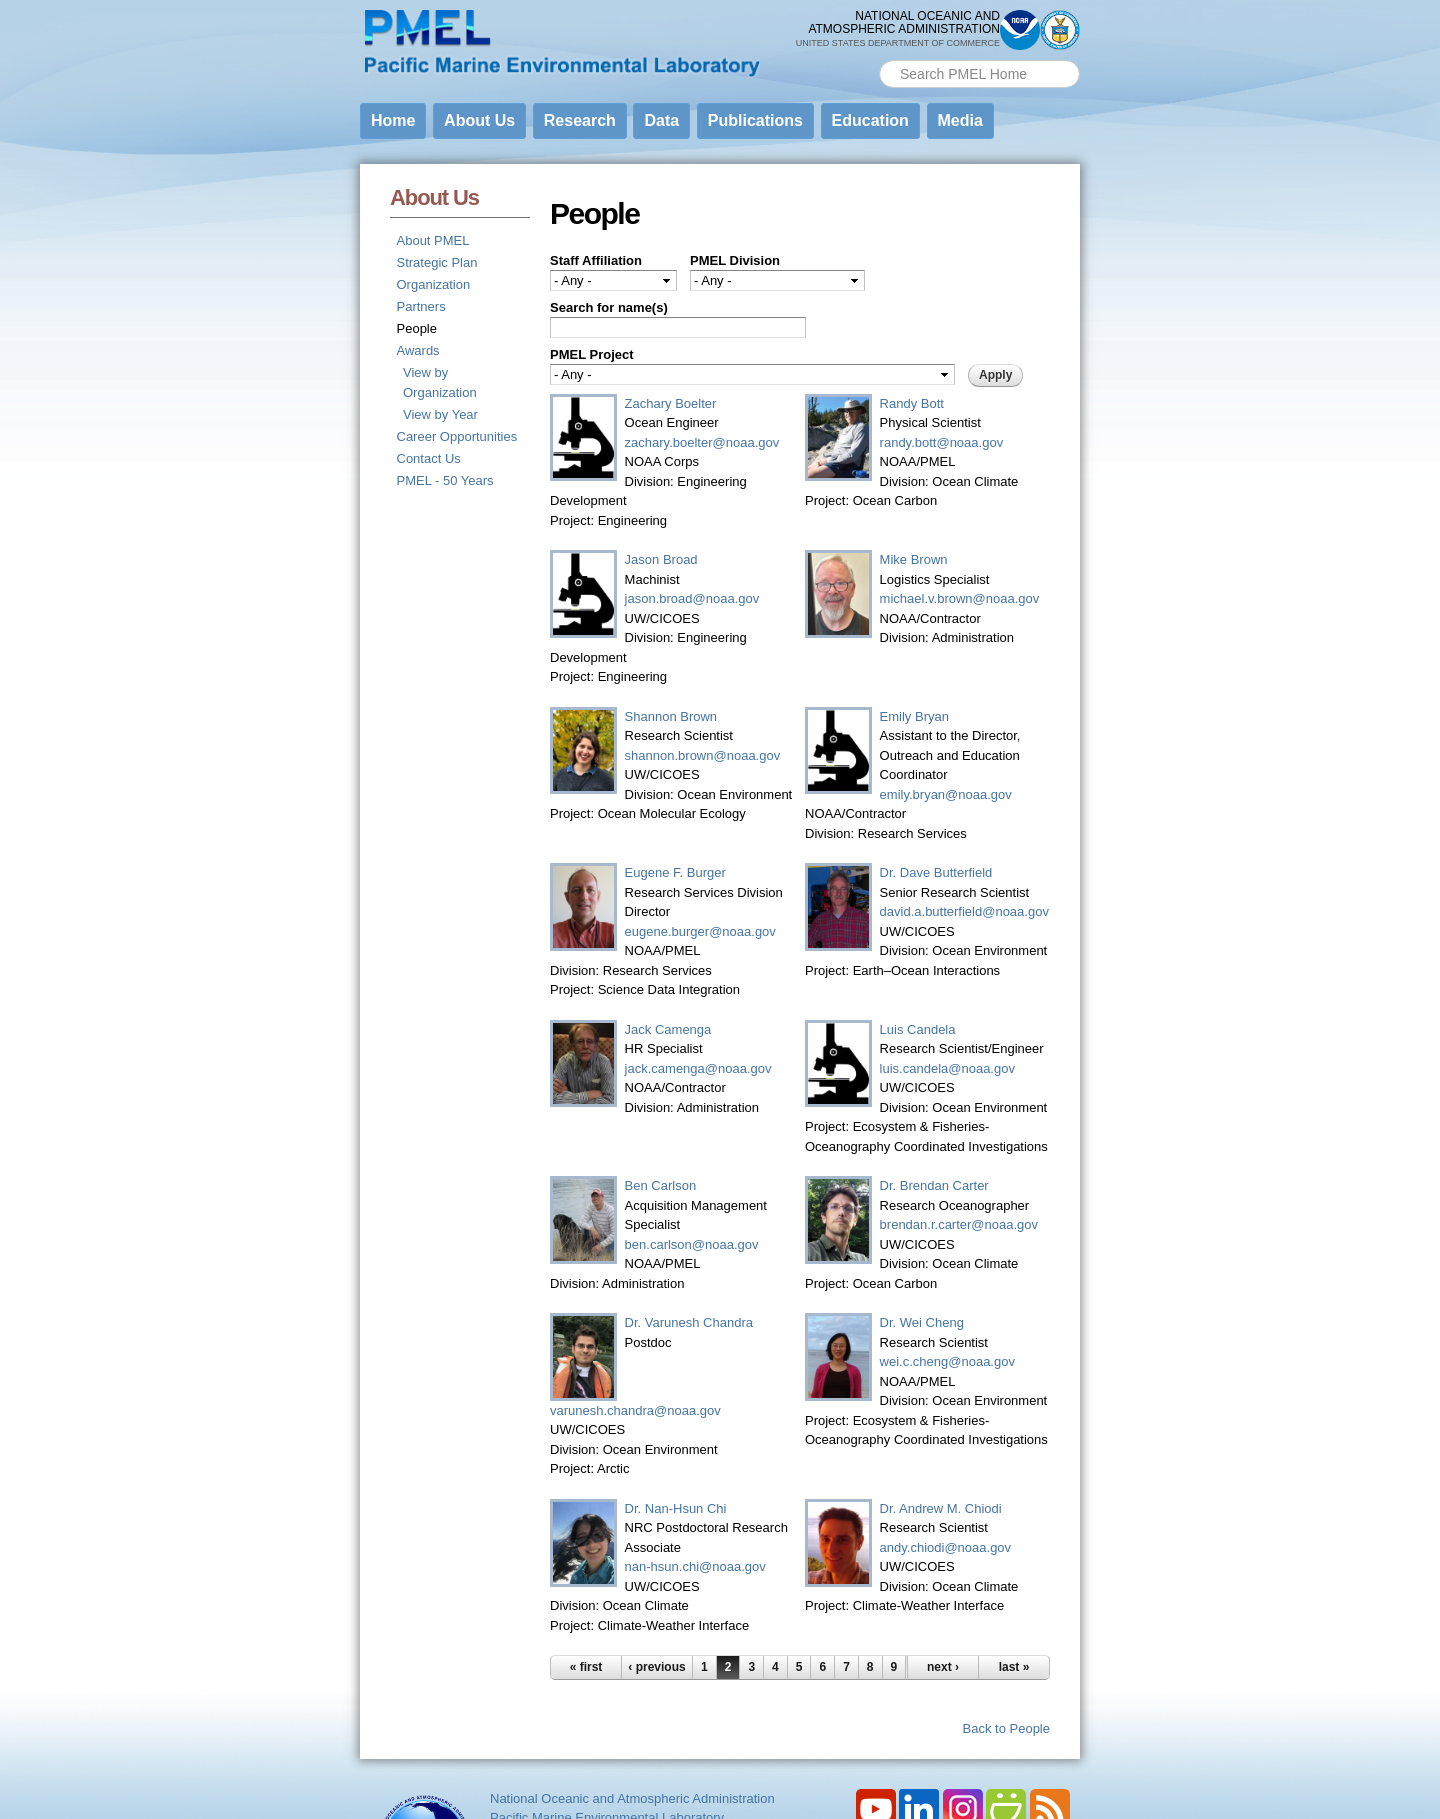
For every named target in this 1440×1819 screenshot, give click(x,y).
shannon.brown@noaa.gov (703, 755)
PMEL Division (735, 260)
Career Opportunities (457, 436)
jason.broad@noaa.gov (692, 598)
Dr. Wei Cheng (922, 1322)
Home (393, 120)
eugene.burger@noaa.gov (700, 931)
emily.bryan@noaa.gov (946, 794)
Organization (434, 284)
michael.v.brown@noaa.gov (960, 598)
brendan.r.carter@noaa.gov (959, 1224)
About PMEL (433, 240)
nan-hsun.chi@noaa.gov (695, 1566)
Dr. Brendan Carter (934, 1185)
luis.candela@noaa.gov (947, 1068)
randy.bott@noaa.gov (942, 442)
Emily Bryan (914, 716)
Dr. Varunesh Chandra (689, 1322)
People (417, 328)
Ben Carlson (661, 1185)
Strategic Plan (437, 262)
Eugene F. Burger (675, 872)
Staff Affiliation (596, 260)
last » (1014, 1667)
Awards (418, 350)
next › (943, 1667)
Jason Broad (661, 559)
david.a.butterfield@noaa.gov (964, 911)
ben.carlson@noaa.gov (692, 1244)
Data (661, 120)
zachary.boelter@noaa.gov (702, 442)
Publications (755, 120)
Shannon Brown (671, 716)
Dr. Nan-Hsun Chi (676, 1508)
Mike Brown (914, 559)
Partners (421, 306)
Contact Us (429, 458)
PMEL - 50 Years (445, 480)
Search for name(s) (609, 307)
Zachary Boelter (671, 403)
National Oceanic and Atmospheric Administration (632, 1798)
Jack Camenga (668, 1029)
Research (580, 120)
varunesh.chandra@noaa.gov (635, 1410)
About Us (479, 120)
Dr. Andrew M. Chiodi (941, 1508)
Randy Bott (912, 403)
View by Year (440, 414)
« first (586, 1667)
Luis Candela (918, 1029)
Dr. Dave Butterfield (936, 872)
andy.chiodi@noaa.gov (946, 1547)
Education (870, 120)
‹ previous (656, 1667)
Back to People (1006, 1728)
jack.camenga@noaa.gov (698, 1068)
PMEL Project (592, 354)
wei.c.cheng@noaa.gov (947, 1361)
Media (960, 120)
